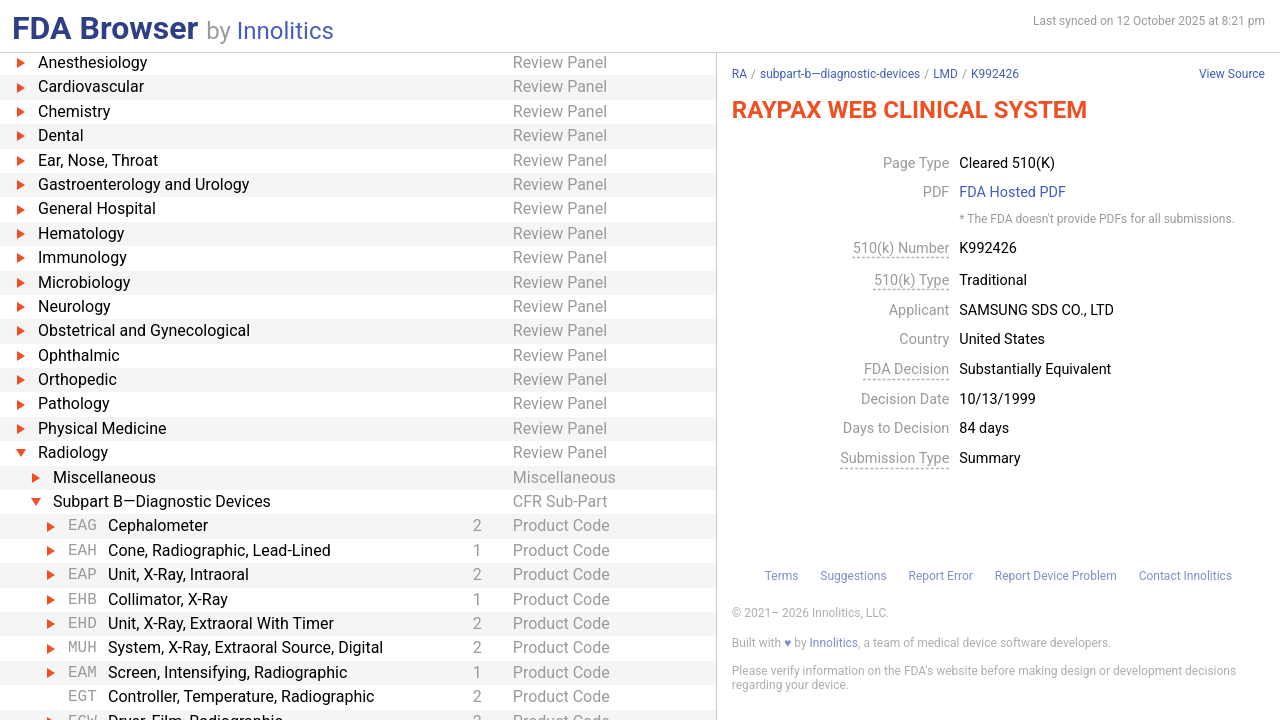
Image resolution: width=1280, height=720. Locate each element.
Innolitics (285, 31)
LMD (945, 74)
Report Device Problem (1056, 576)
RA (739, 74)
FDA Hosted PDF (1012, 193)
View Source (1232, 74)
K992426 (995, 74)
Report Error (940, 576)
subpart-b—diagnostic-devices (840, 74)
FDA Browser (105, 28)
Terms (782, 576)
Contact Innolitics (1185, 576)
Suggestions (853, 576)
